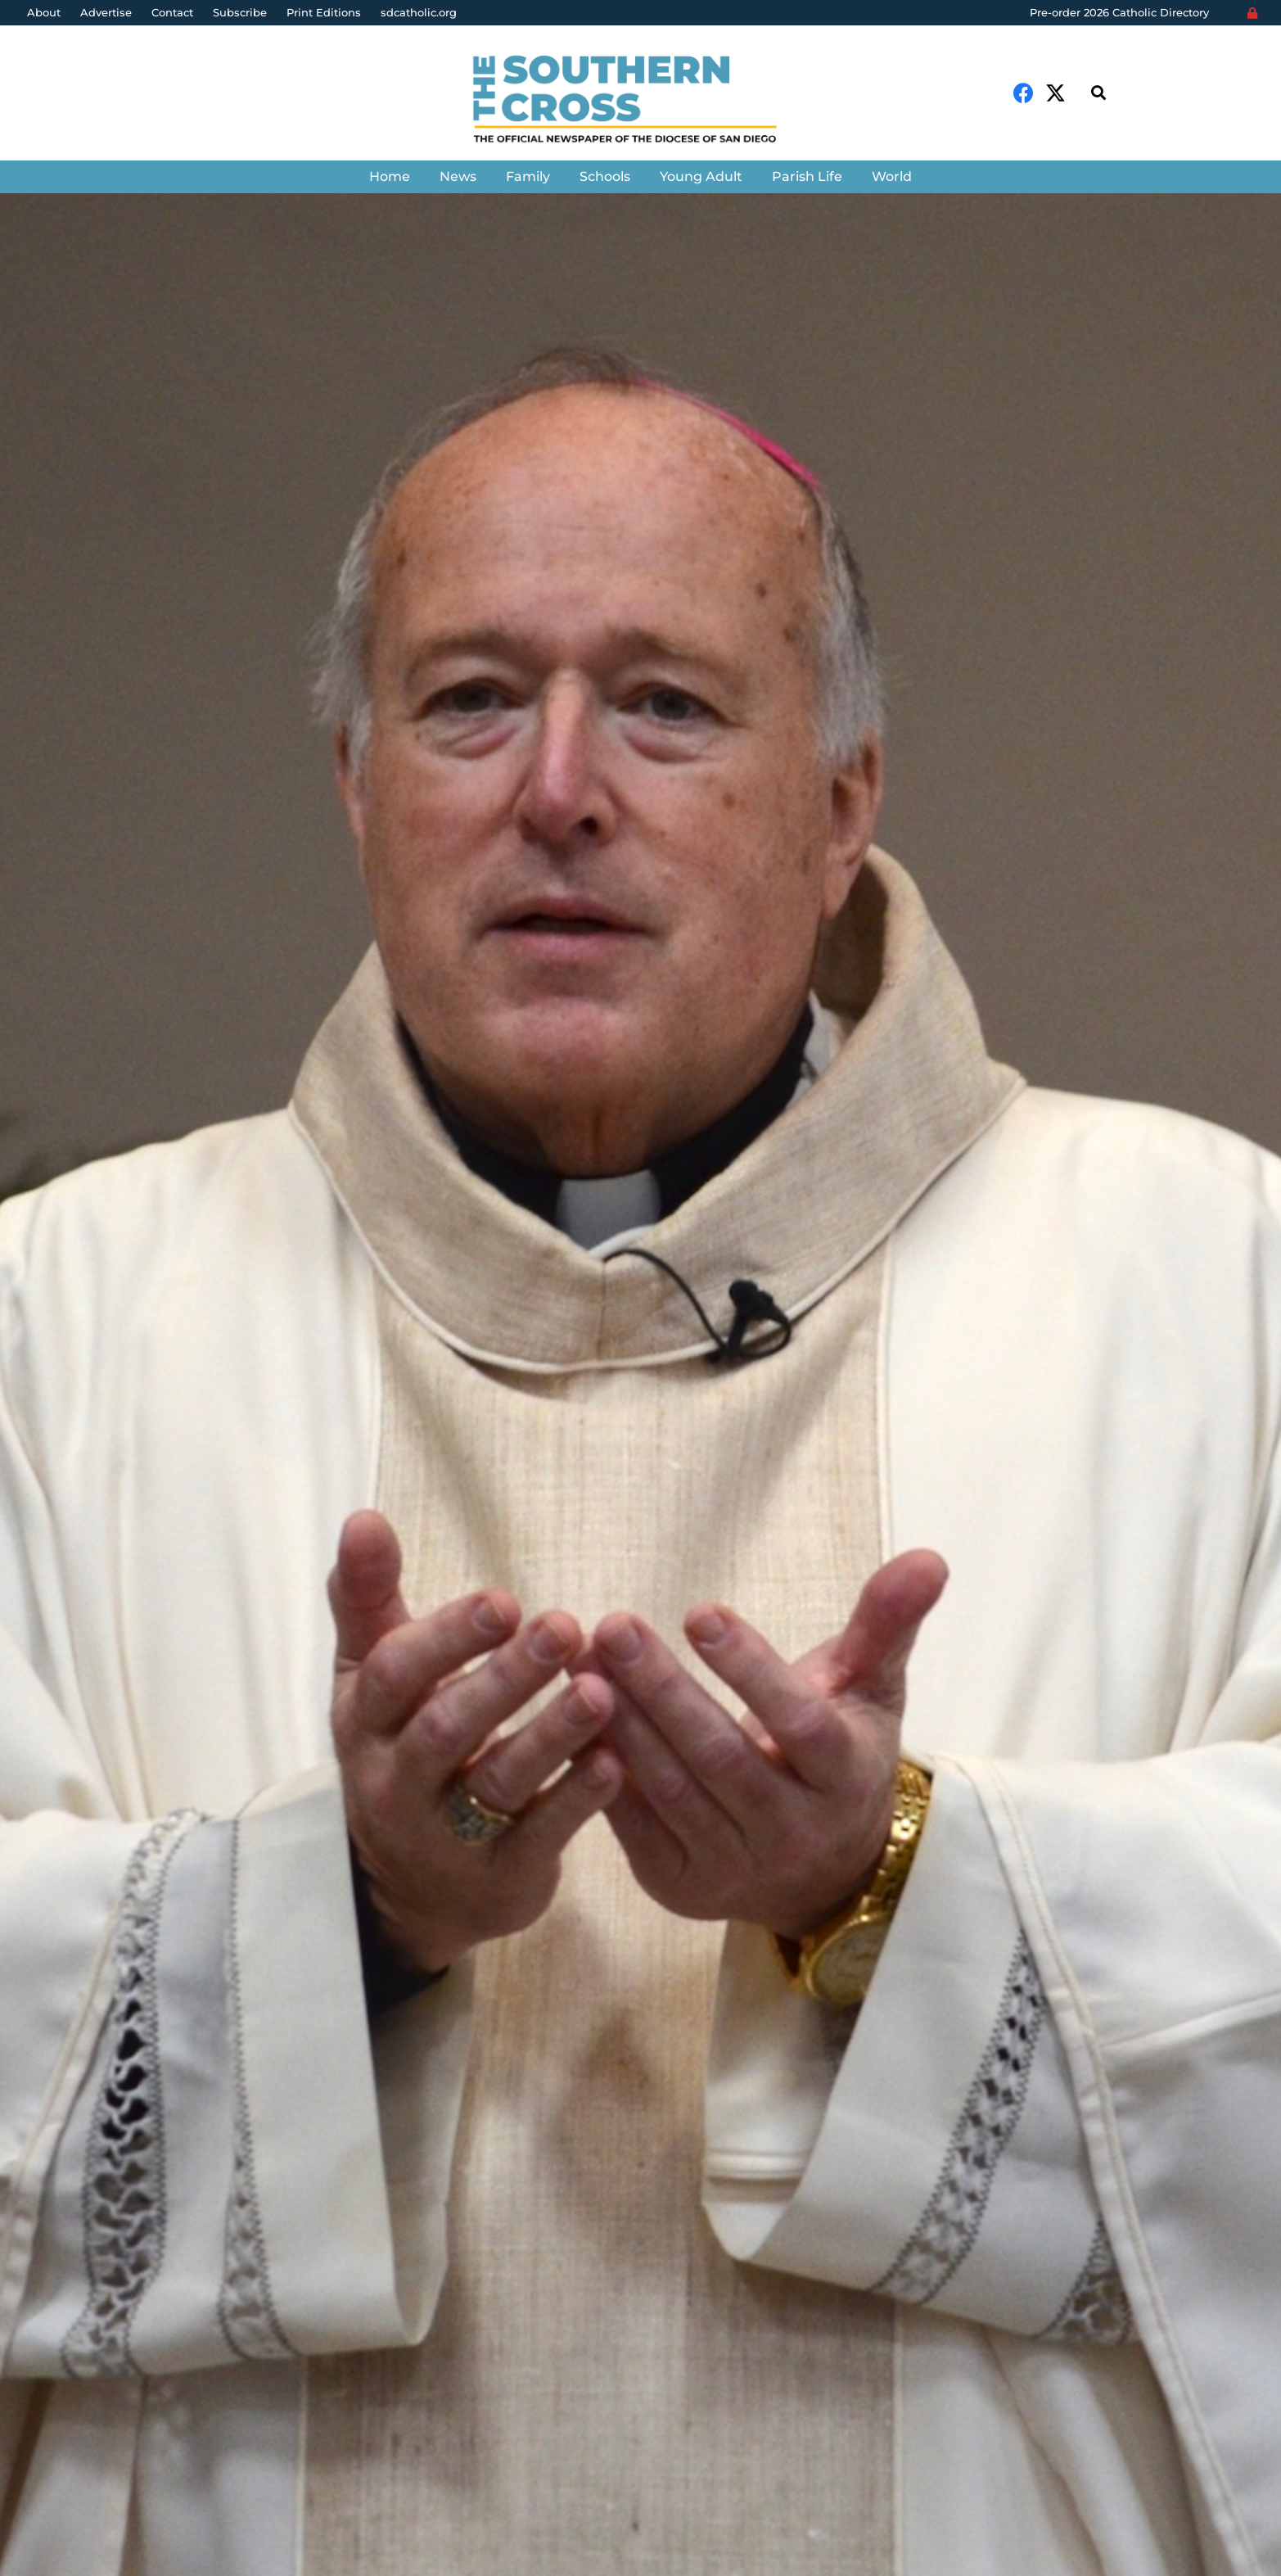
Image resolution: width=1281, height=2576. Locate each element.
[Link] (640, 101)
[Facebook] (1023, 93)
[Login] (1252, 13)
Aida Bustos (90, 1506)
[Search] (1098, 93)
